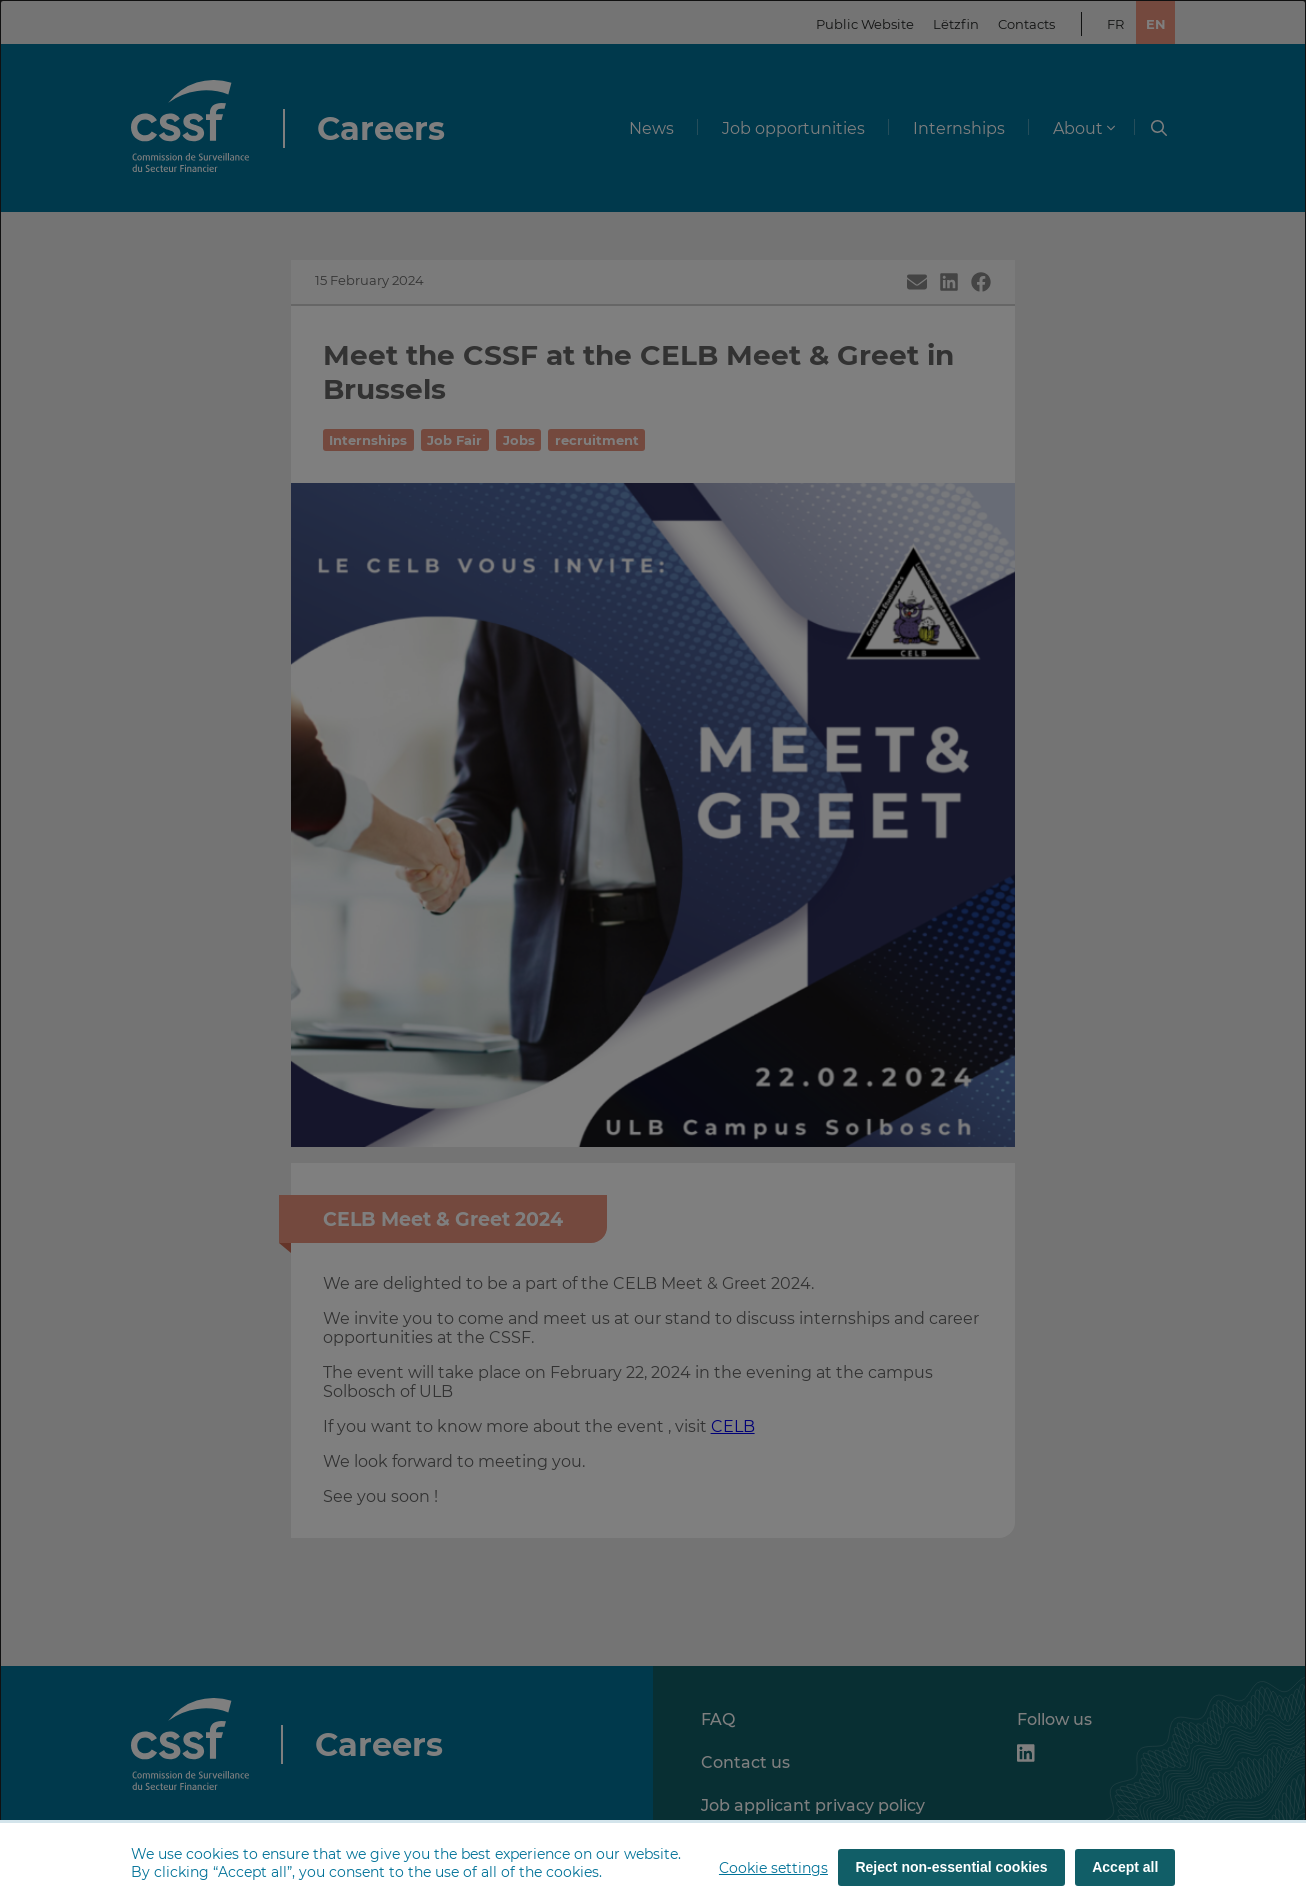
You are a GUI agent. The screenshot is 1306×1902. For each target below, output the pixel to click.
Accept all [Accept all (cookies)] (1125, 1867)
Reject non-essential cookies (951, 1867)
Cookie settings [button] (773, 1868)
